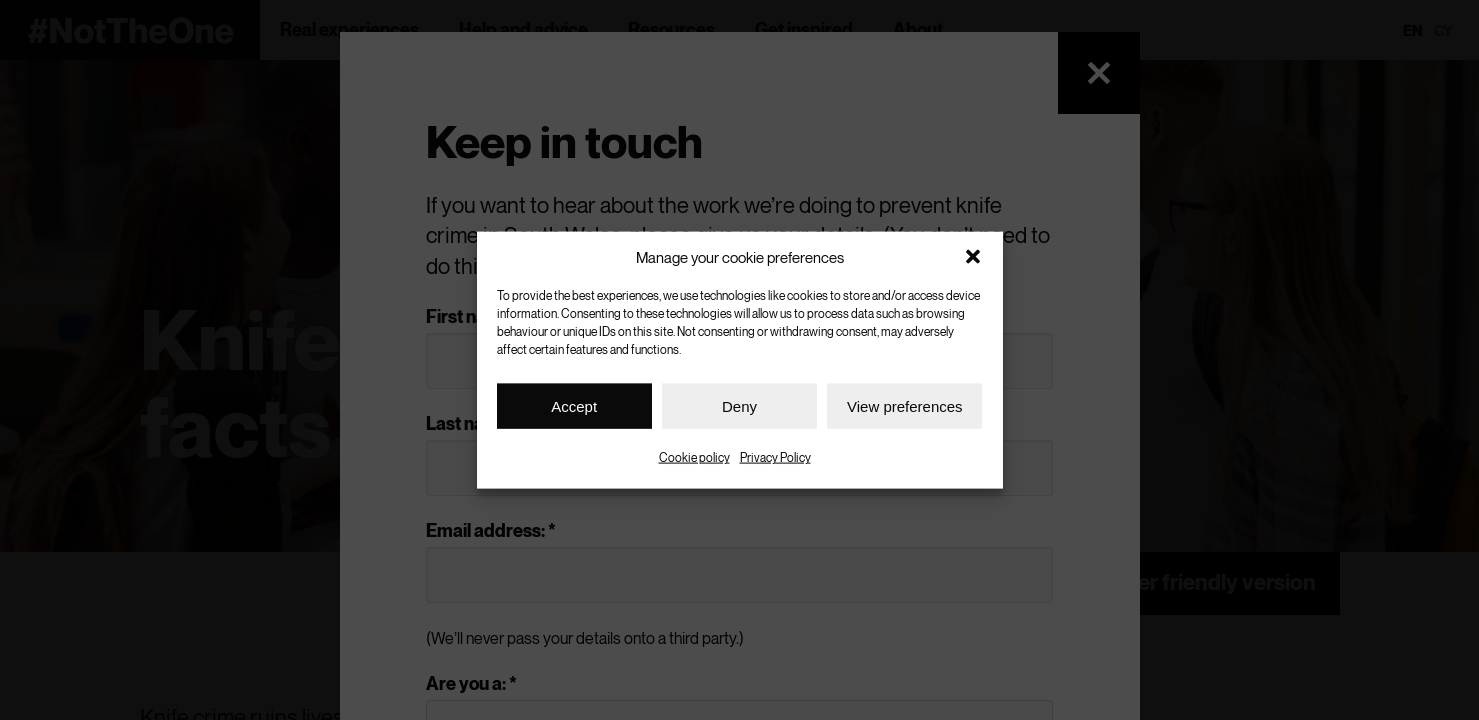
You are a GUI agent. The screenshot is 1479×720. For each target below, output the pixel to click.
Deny (739, 405)
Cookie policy (694, 457)
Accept (574, 405)
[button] (973, 257)
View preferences (905, 405)
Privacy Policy (775, 457)
